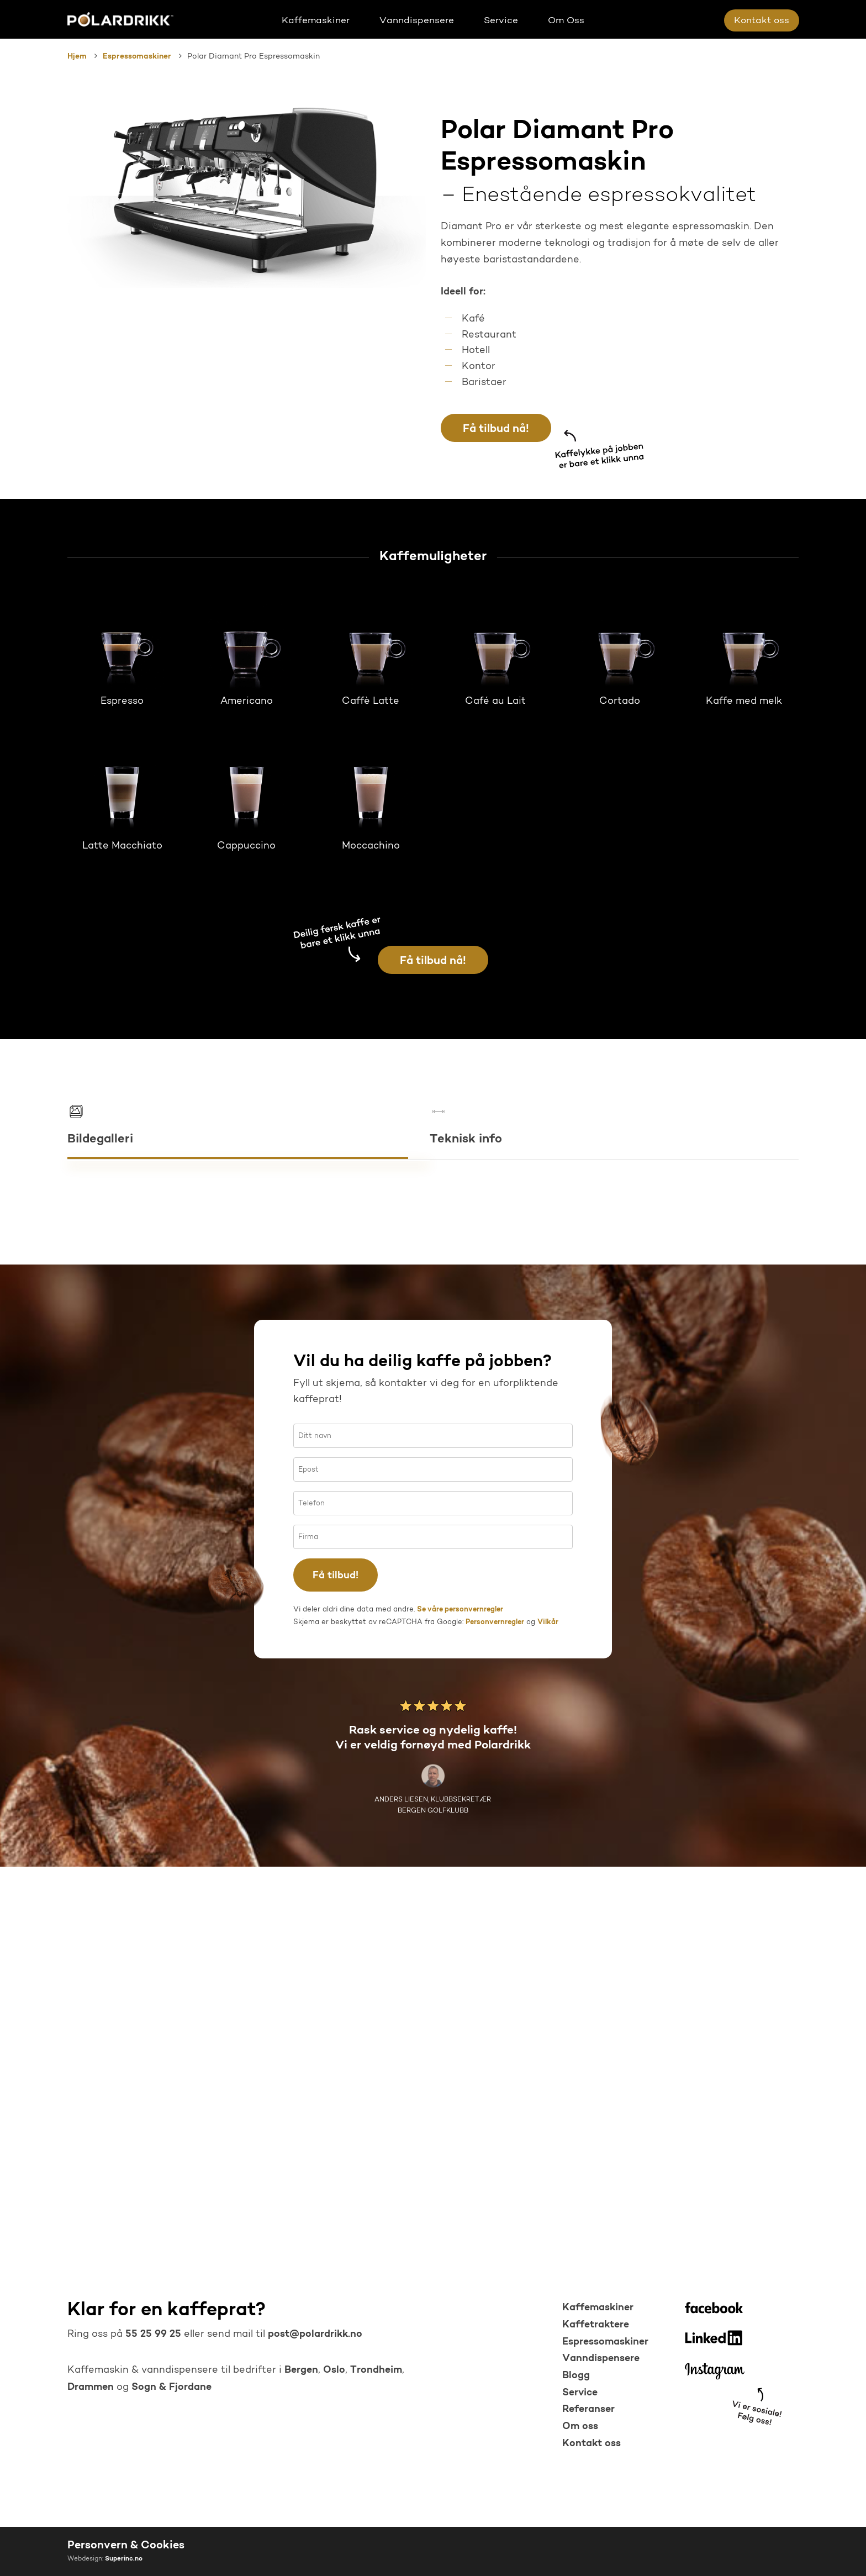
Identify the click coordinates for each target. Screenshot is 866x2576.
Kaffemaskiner (597, 2308)
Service (580, 2393)
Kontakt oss (591, 2443)
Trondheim (376, 2370)
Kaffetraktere (595, 2325)
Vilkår (547, 2022)
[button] (496, 428)
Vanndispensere (601, 2358)
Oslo (334, 2370)
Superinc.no (123, 2559)
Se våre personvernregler (460, 2010)
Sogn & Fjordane (171, 2387)
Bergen (301, 2370)
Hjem (77, 56)
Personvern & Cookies (125, 2545)
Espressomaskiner (137, 56)
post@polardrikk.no (315, 2334)
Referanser (588, 2409)
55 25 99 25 (152, 2334)
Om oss (580, 2426)
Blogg (576, 2375)
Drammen (90, 2387)
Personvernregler (495, 2022)
